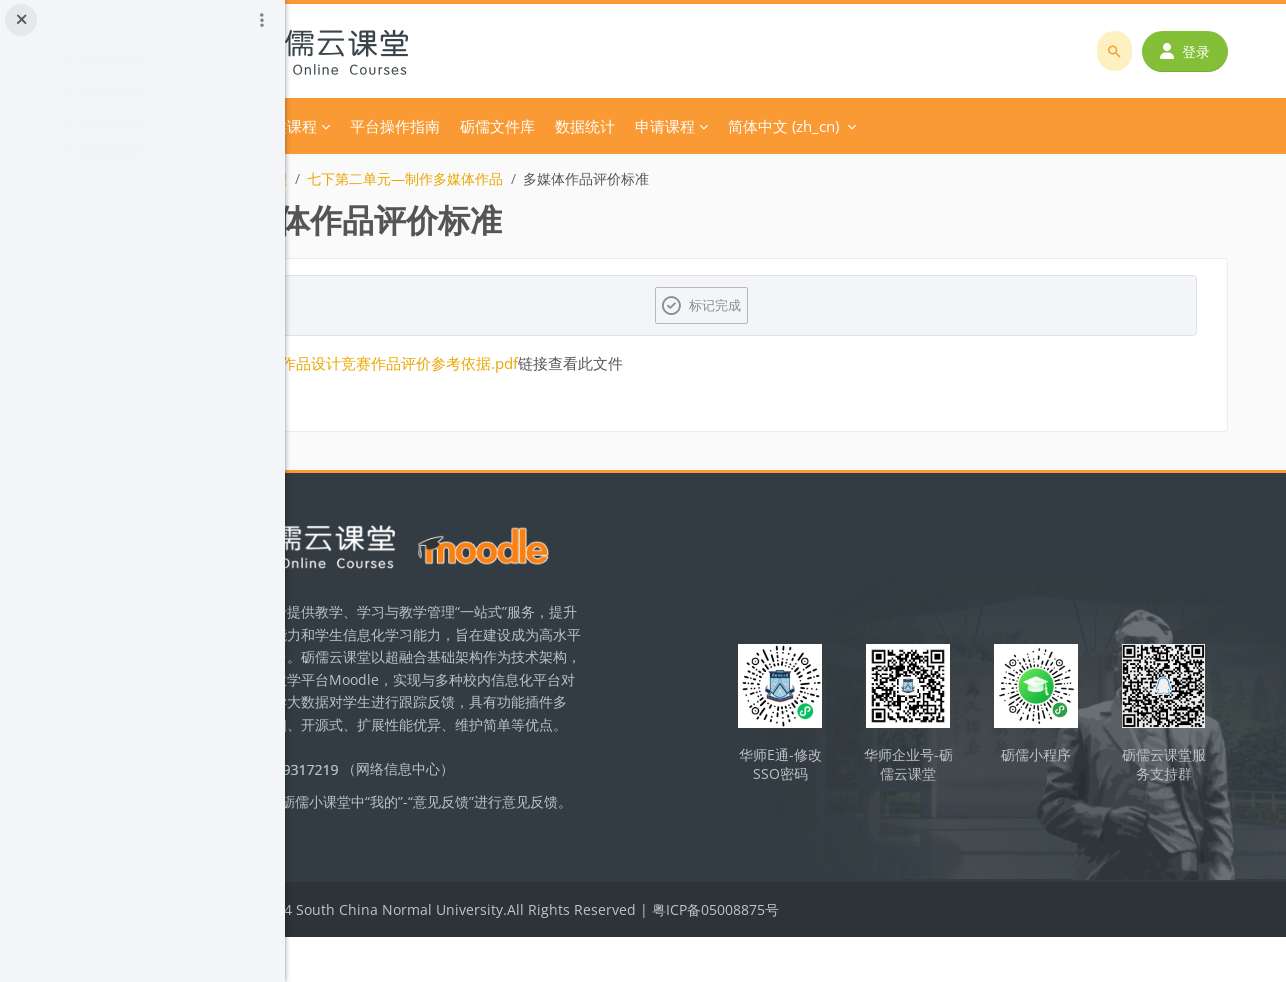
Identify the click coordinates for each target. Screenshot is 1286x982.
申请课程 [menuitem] (825, 126)
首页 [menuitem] (382, 126)
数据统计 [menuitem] (745, 126)
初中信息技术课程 (391, 178)
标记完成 (799, 305)
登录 (1193, 51)
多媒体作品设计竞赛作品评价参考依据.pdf (537, 363)
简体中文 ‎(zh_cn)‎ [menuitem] (943, 126)
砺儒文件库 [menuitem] (657, 126)
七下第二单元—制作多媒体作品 (565, 178)
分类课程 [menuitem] (447, 126)
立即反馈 (442, 872)
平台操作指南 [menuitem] (555, 126)
